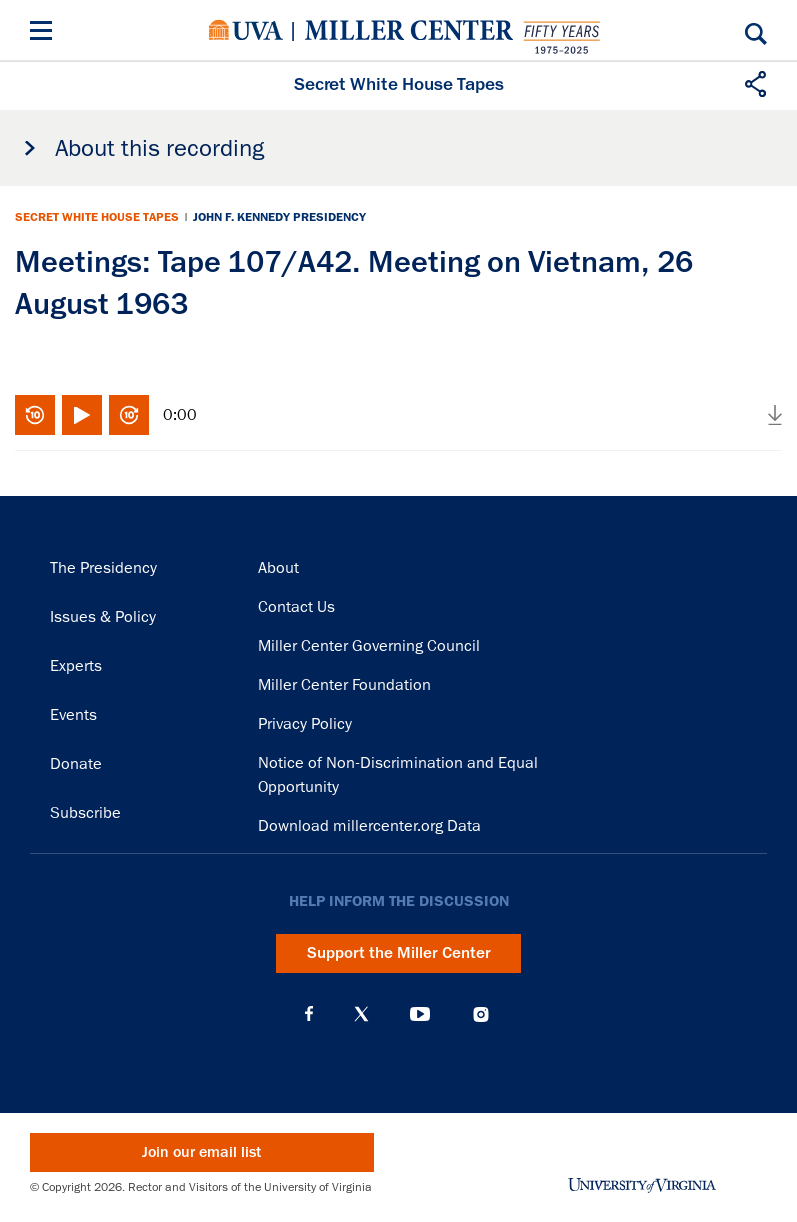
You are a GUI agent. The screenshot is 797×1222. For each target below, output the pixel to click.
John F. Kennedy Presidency (279, 217)
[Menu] (45, 33)
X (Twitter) (361, 1014)
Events (73, 715)
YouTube (420, 1014)
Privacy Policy (305, 724)
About (278, 568)
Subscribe (85, 813)
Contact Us (296, 607)
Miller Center (409, 30)
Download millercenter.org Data (369, 826)
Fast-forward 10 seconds (129, 415)
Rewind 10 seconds (35, 415)
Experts (76, 666)
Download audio (775, 415)
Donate (76, 764)
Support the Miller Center (399, 953)
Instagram (481, 1014)
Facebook (309, 1014)
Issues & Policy (103, 617)
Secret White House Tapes (97, 217)
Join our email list (201, 1152)
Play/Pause (82, 415)
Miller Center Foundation (344, 685)
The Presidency (103, 568)
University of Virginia (246, 30)
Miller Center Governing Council (369, 646)
